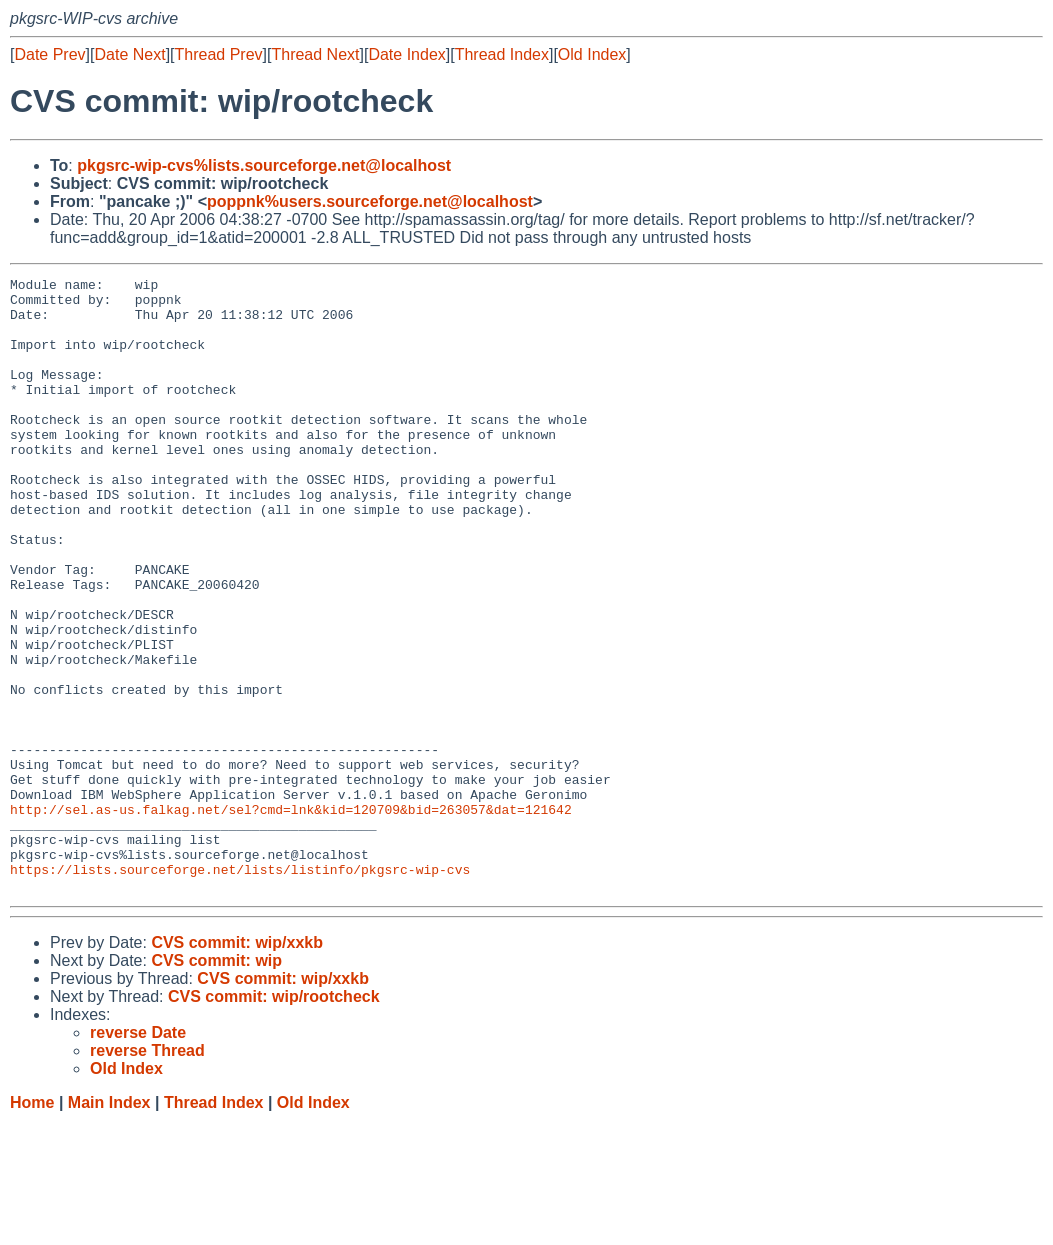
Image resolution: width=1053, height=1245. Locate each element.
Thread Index (502, 54)
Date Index (406, 54)
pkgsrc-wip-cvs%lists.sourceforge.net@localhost (264, 165)
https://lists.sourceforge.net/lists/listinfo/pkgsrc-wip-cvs (240, 989)
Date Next (129, 54)
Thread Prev (219, 54)
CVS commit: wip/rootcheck (274, 1119)
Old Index (592, 54)
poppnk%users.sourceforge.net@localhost (370, 201)
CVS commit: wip (216, 1083)
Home (32, 1225)
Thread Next (315, 54)
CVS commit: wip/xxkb (237, 1065)
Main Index (109, 1225)
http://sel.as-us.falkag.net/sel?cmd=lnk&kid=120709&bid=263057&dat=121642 (291, 917)
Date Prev (49, 54)
